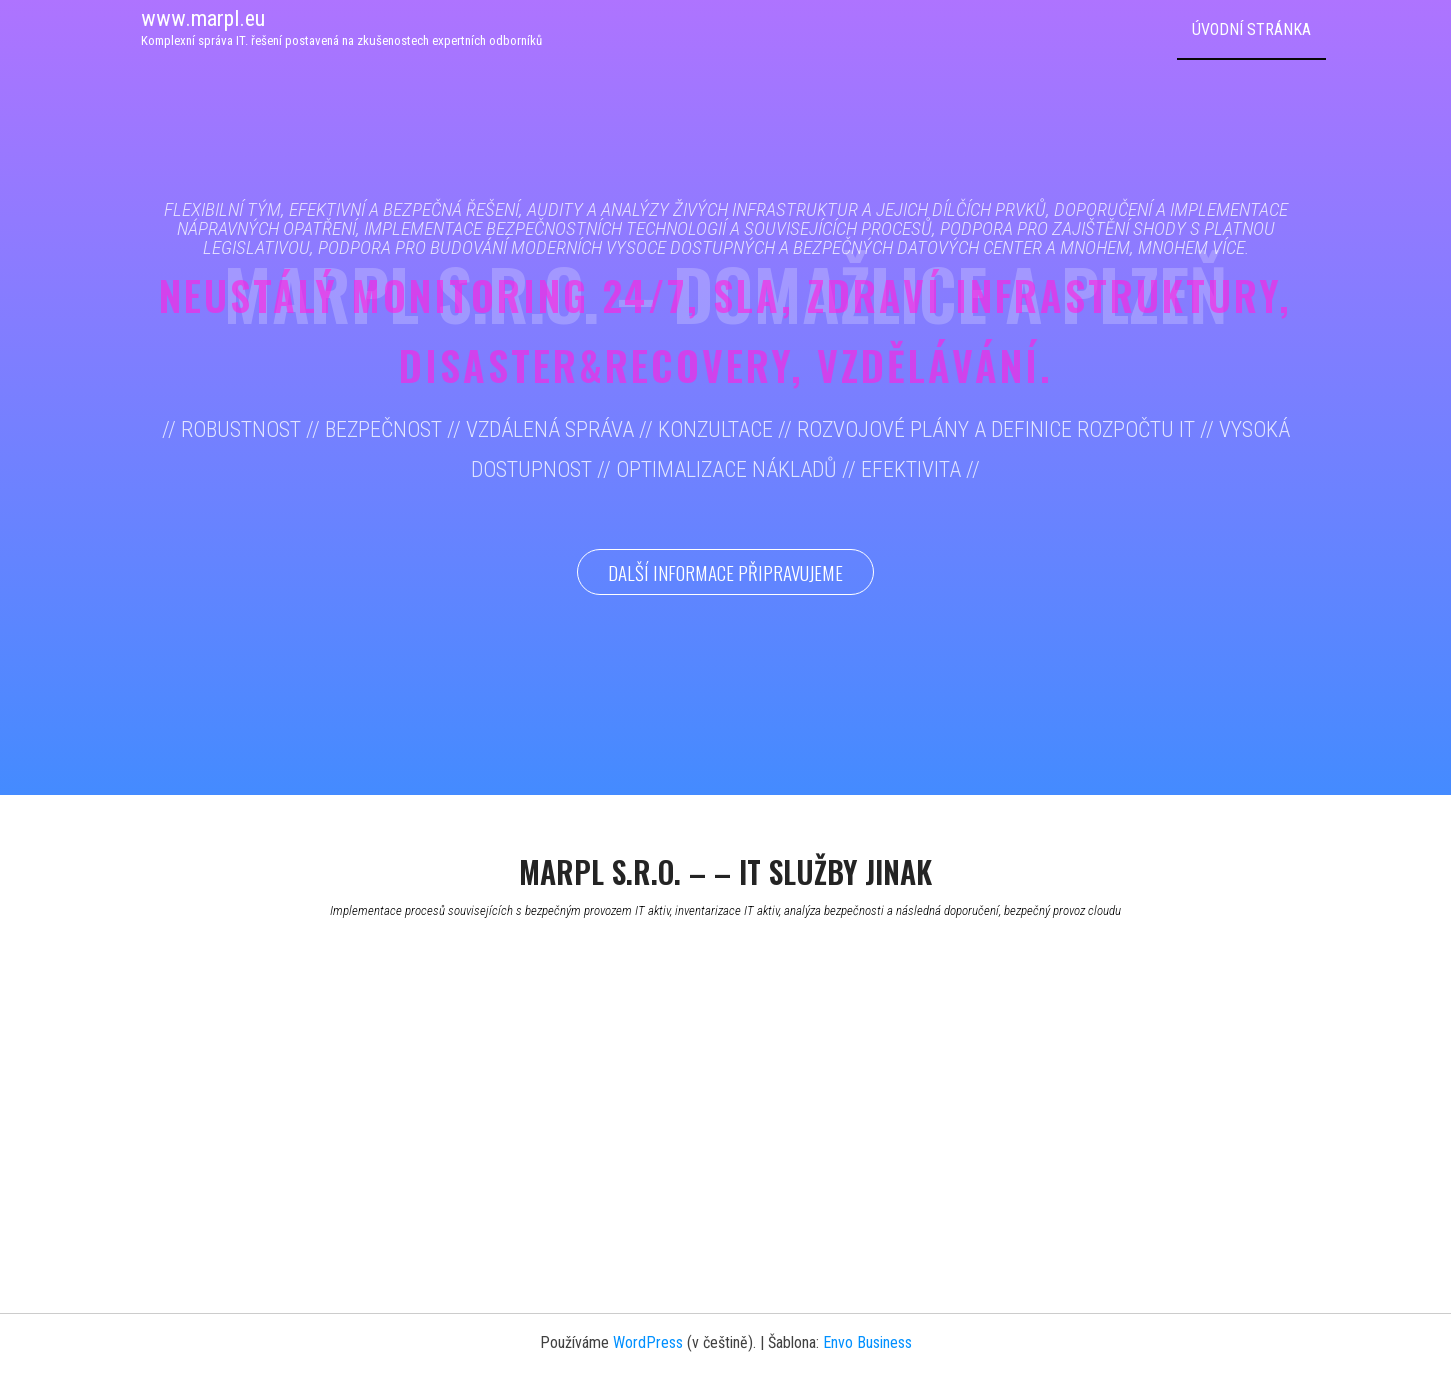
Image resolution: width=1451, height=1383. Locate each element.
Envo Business (867, 1342)
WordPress (648, 1342)
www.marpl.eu (203, 18)
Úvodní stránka (1251, 29)
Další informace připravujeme (725, 572)
